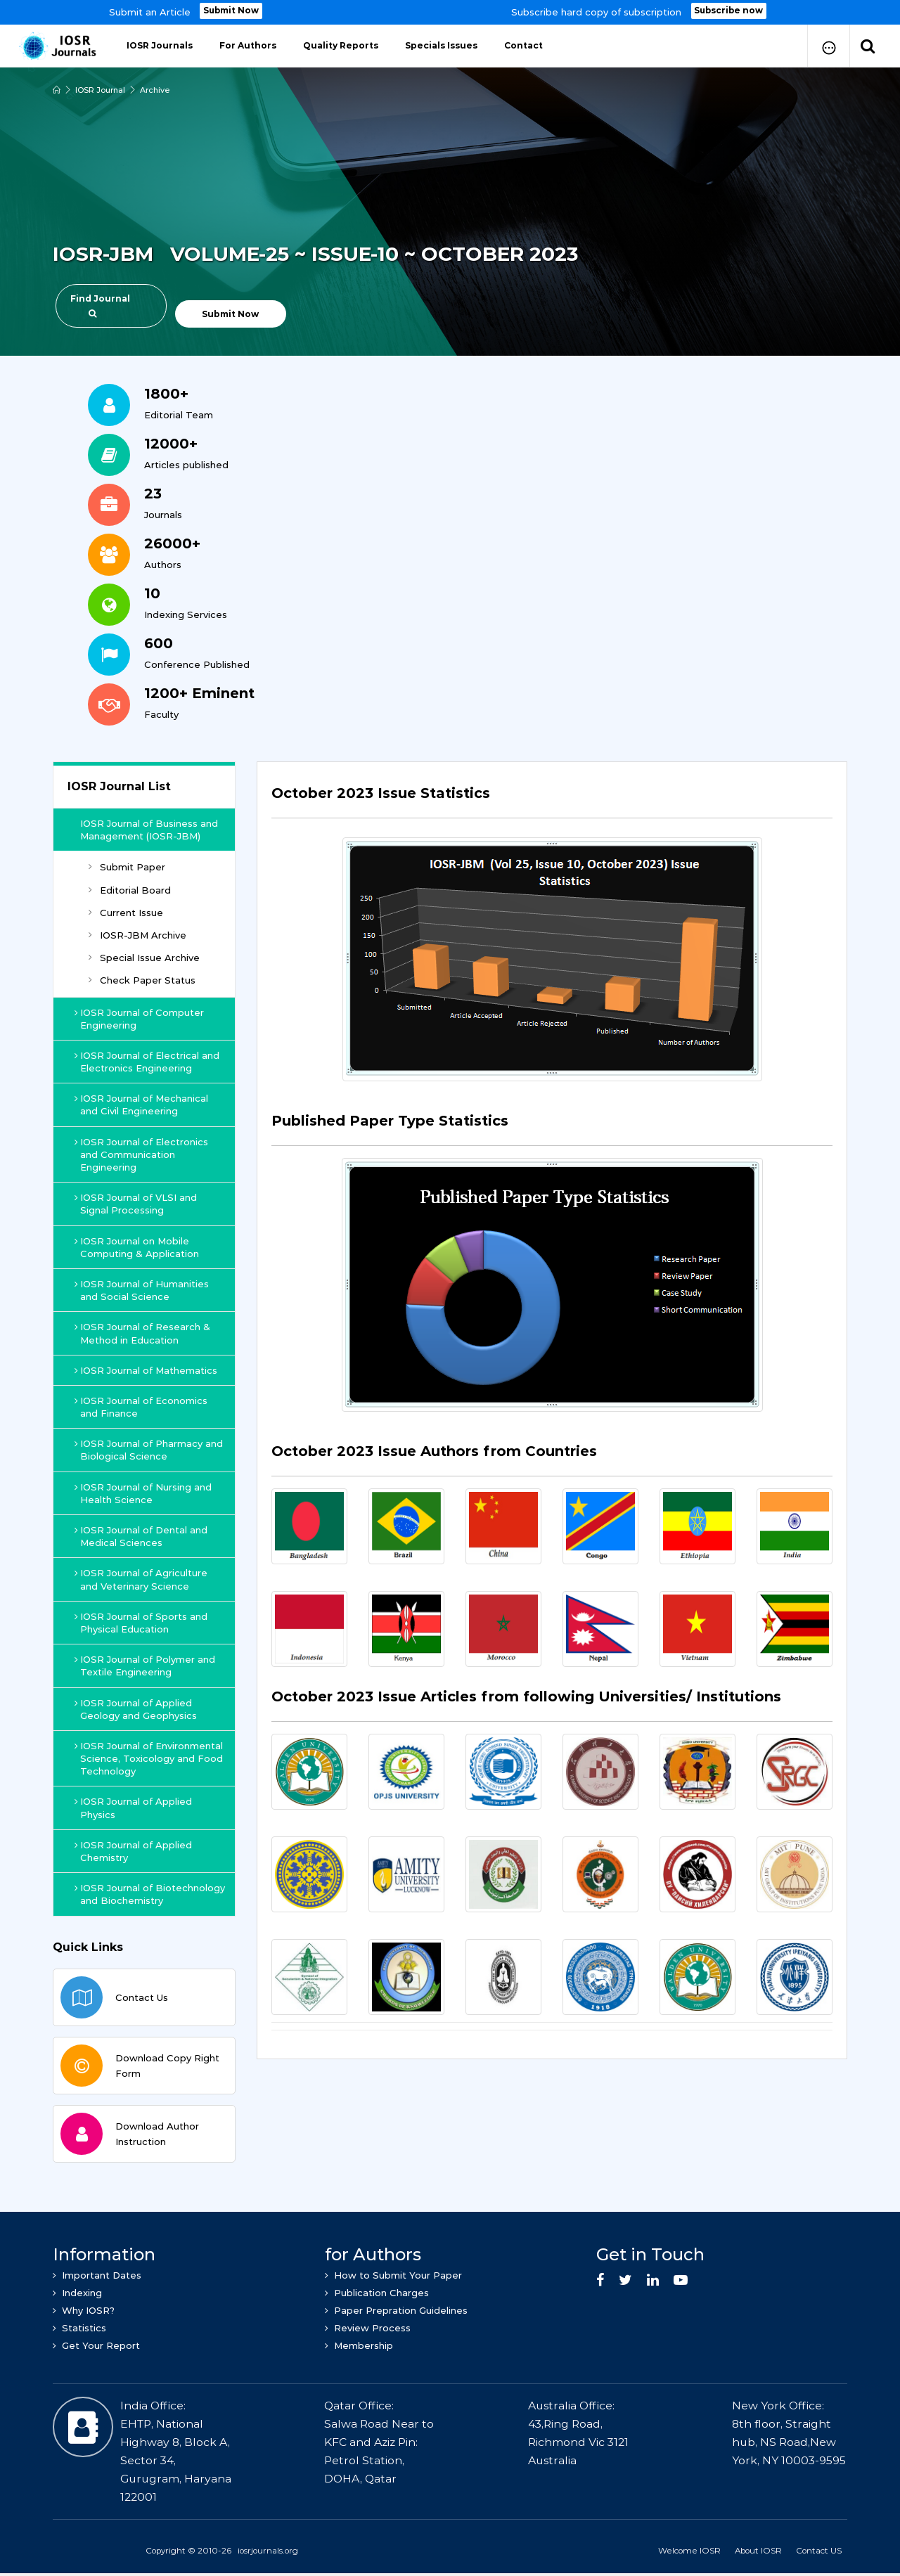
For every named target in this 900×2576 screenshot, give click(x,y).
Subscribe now (728, 11)
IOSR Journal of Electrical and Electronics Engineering (148, 1062)
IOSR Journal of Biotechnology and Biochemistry (150, 1894)
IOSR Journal (100, 90)
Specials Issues (441, 45)
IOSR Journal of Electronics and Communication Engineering (142, 1154)
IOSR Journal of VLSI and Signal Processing (136, 1204)
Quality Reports (340, 45)
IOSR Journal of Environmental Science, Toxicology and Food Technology (149, 1758)
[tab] (551, 801)
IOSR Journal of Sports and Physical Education (142, 1623)
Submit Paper (127, 866)
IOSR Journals (160, 45)
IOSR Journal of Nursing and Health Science (144, 1493)
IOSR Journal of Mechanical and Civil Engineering (142, 1104)
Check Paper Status (142, 980)
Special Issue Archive (144, 957)
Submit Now (230, 11)
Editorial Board (130, 890)
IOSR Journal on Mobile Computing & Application (137, 1247)
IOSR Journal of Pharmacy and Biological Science (149, 1450)
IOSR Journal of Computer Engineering (140, 1019)
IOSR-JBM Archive (137, 935)
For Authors (247, 45)
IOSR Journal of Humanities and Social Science (142, 1290)
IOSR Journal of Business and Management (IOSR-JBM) (150, 830)
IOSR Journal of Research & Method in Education (143, 1333)
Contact (523, 45)
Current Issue (126, 912)
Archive (155, 90)
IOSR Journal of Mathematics (147, 1370)
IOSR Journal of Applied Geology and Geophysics (136, 1709)
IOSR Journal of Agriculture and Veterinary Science (142, 1579)
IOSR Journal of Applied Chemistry (134, 1851)
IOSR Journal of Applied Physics (134, 1808)
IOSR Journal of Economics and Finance (142, 1407)
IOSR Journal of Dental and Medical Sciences (142, 1536)
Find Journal (100, 305)
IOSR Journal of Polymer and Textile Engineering (146, 1665)
